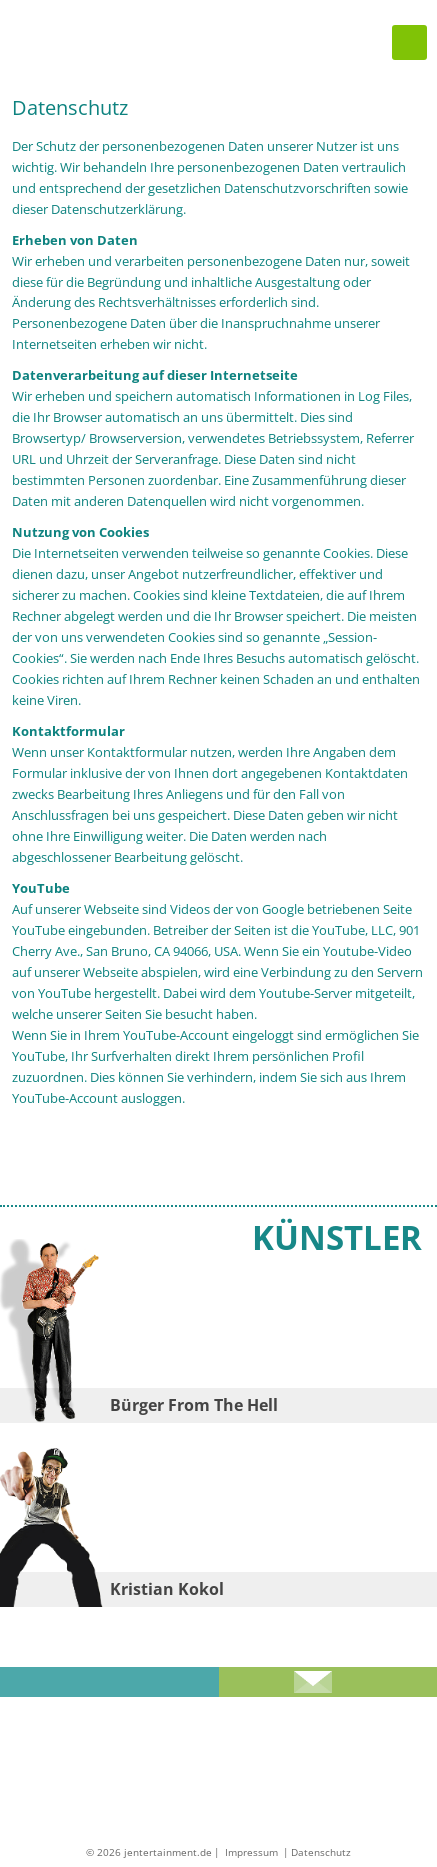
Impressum (253, 1852)
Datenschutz (321, 1852)
